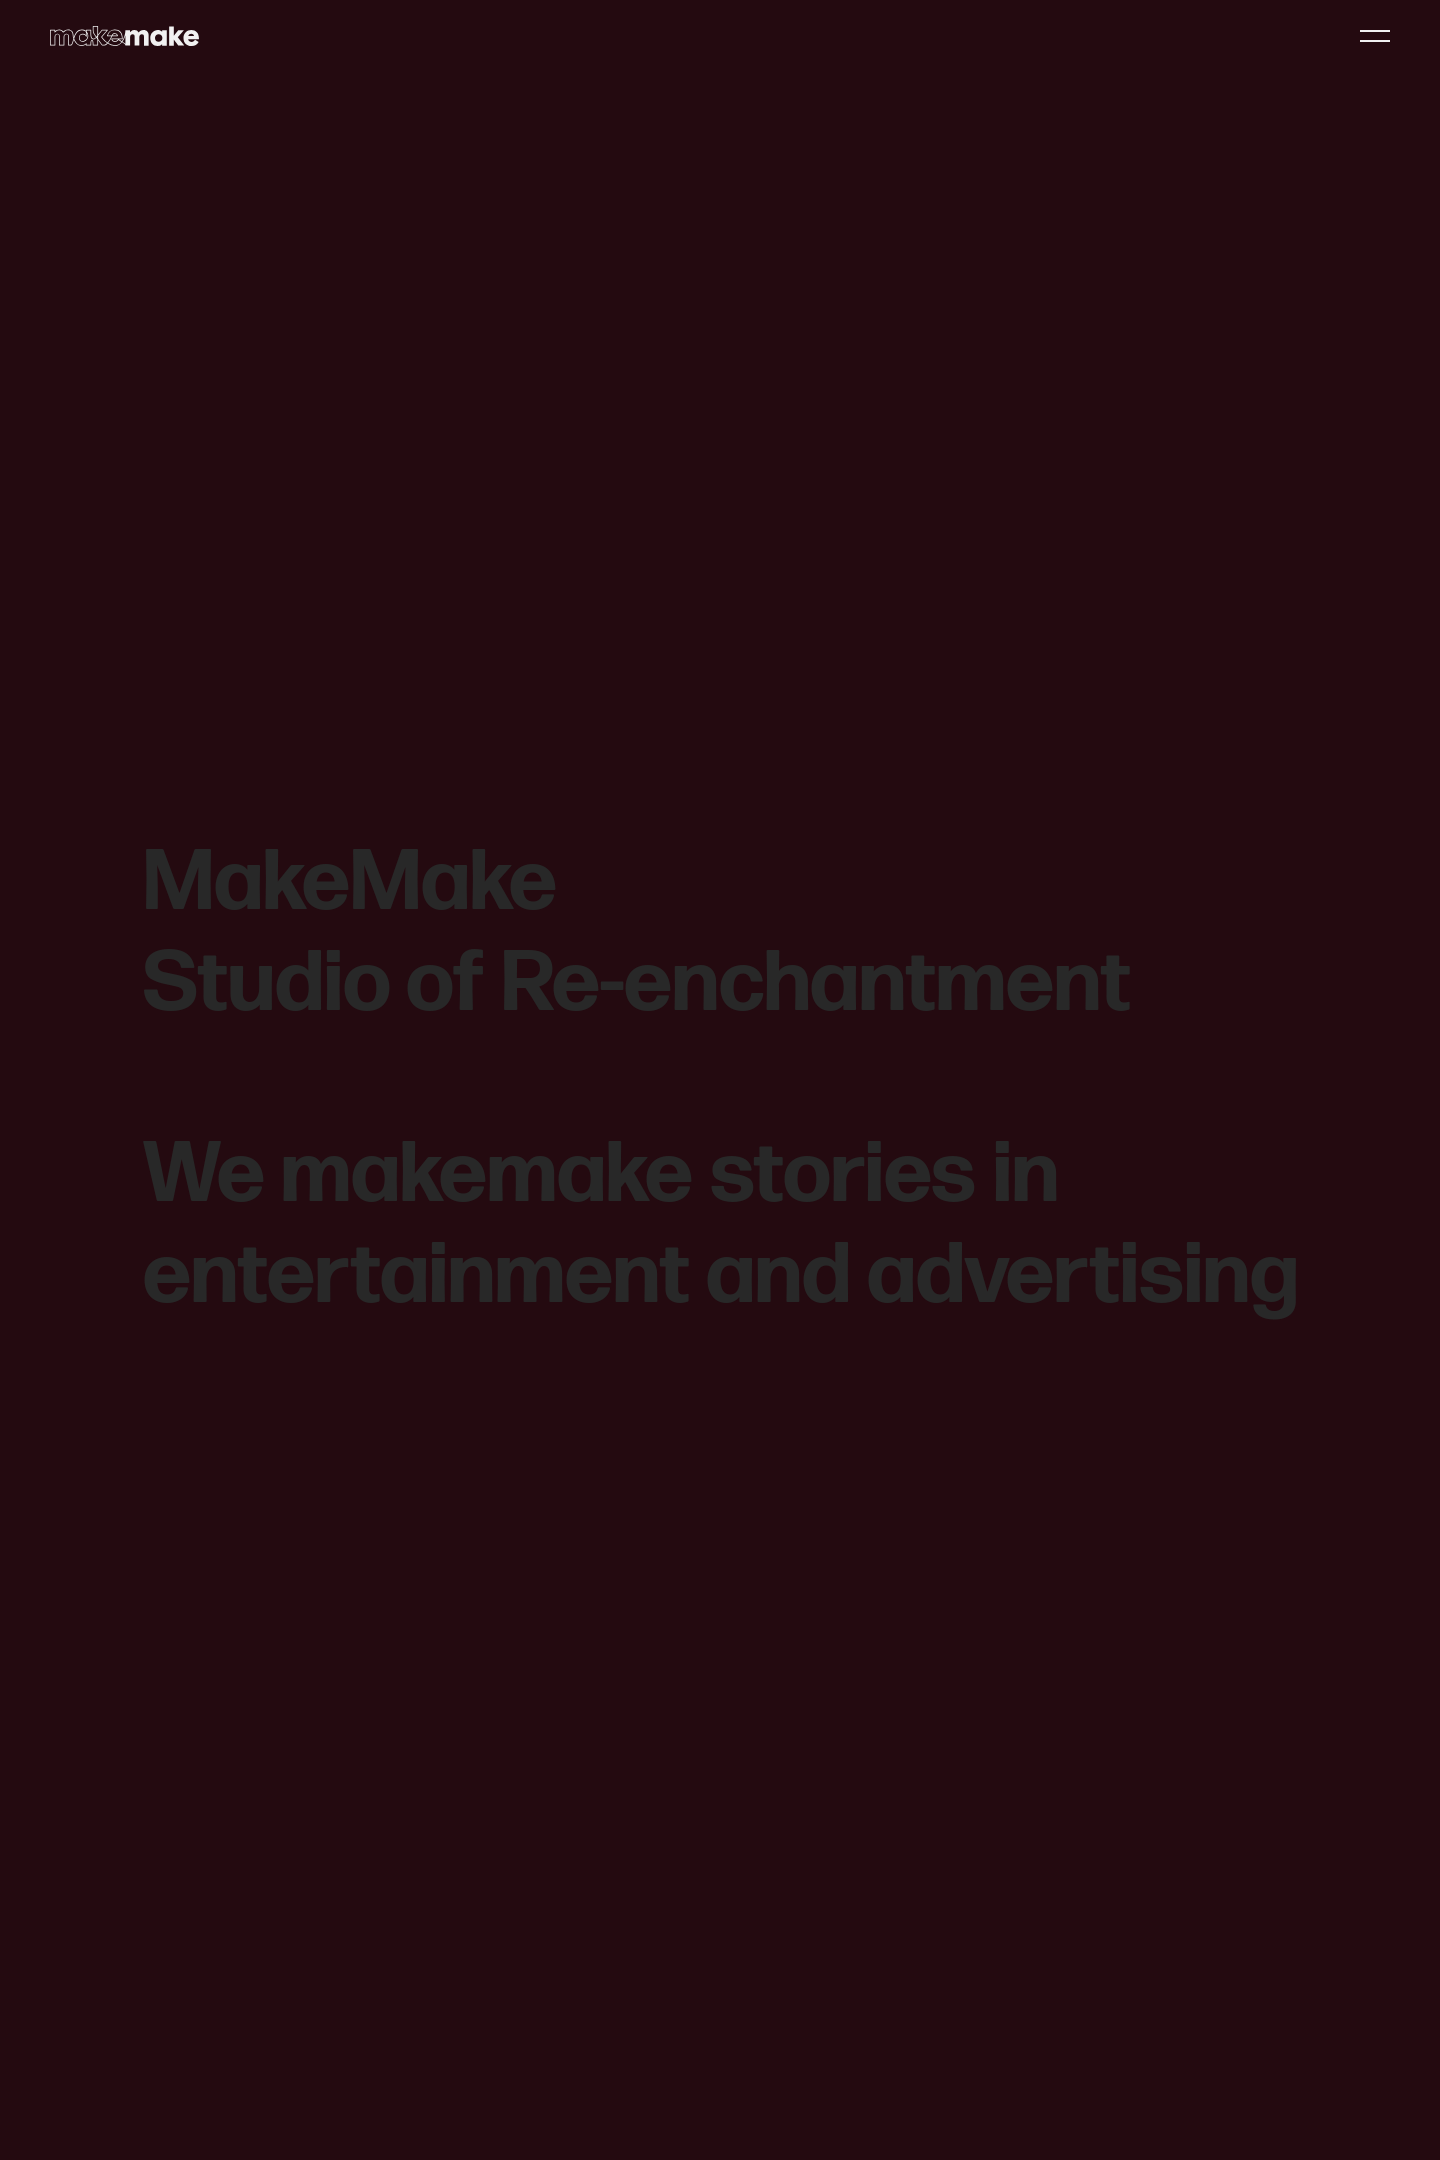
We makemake (418, 1175)
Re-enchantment (816, 984)
